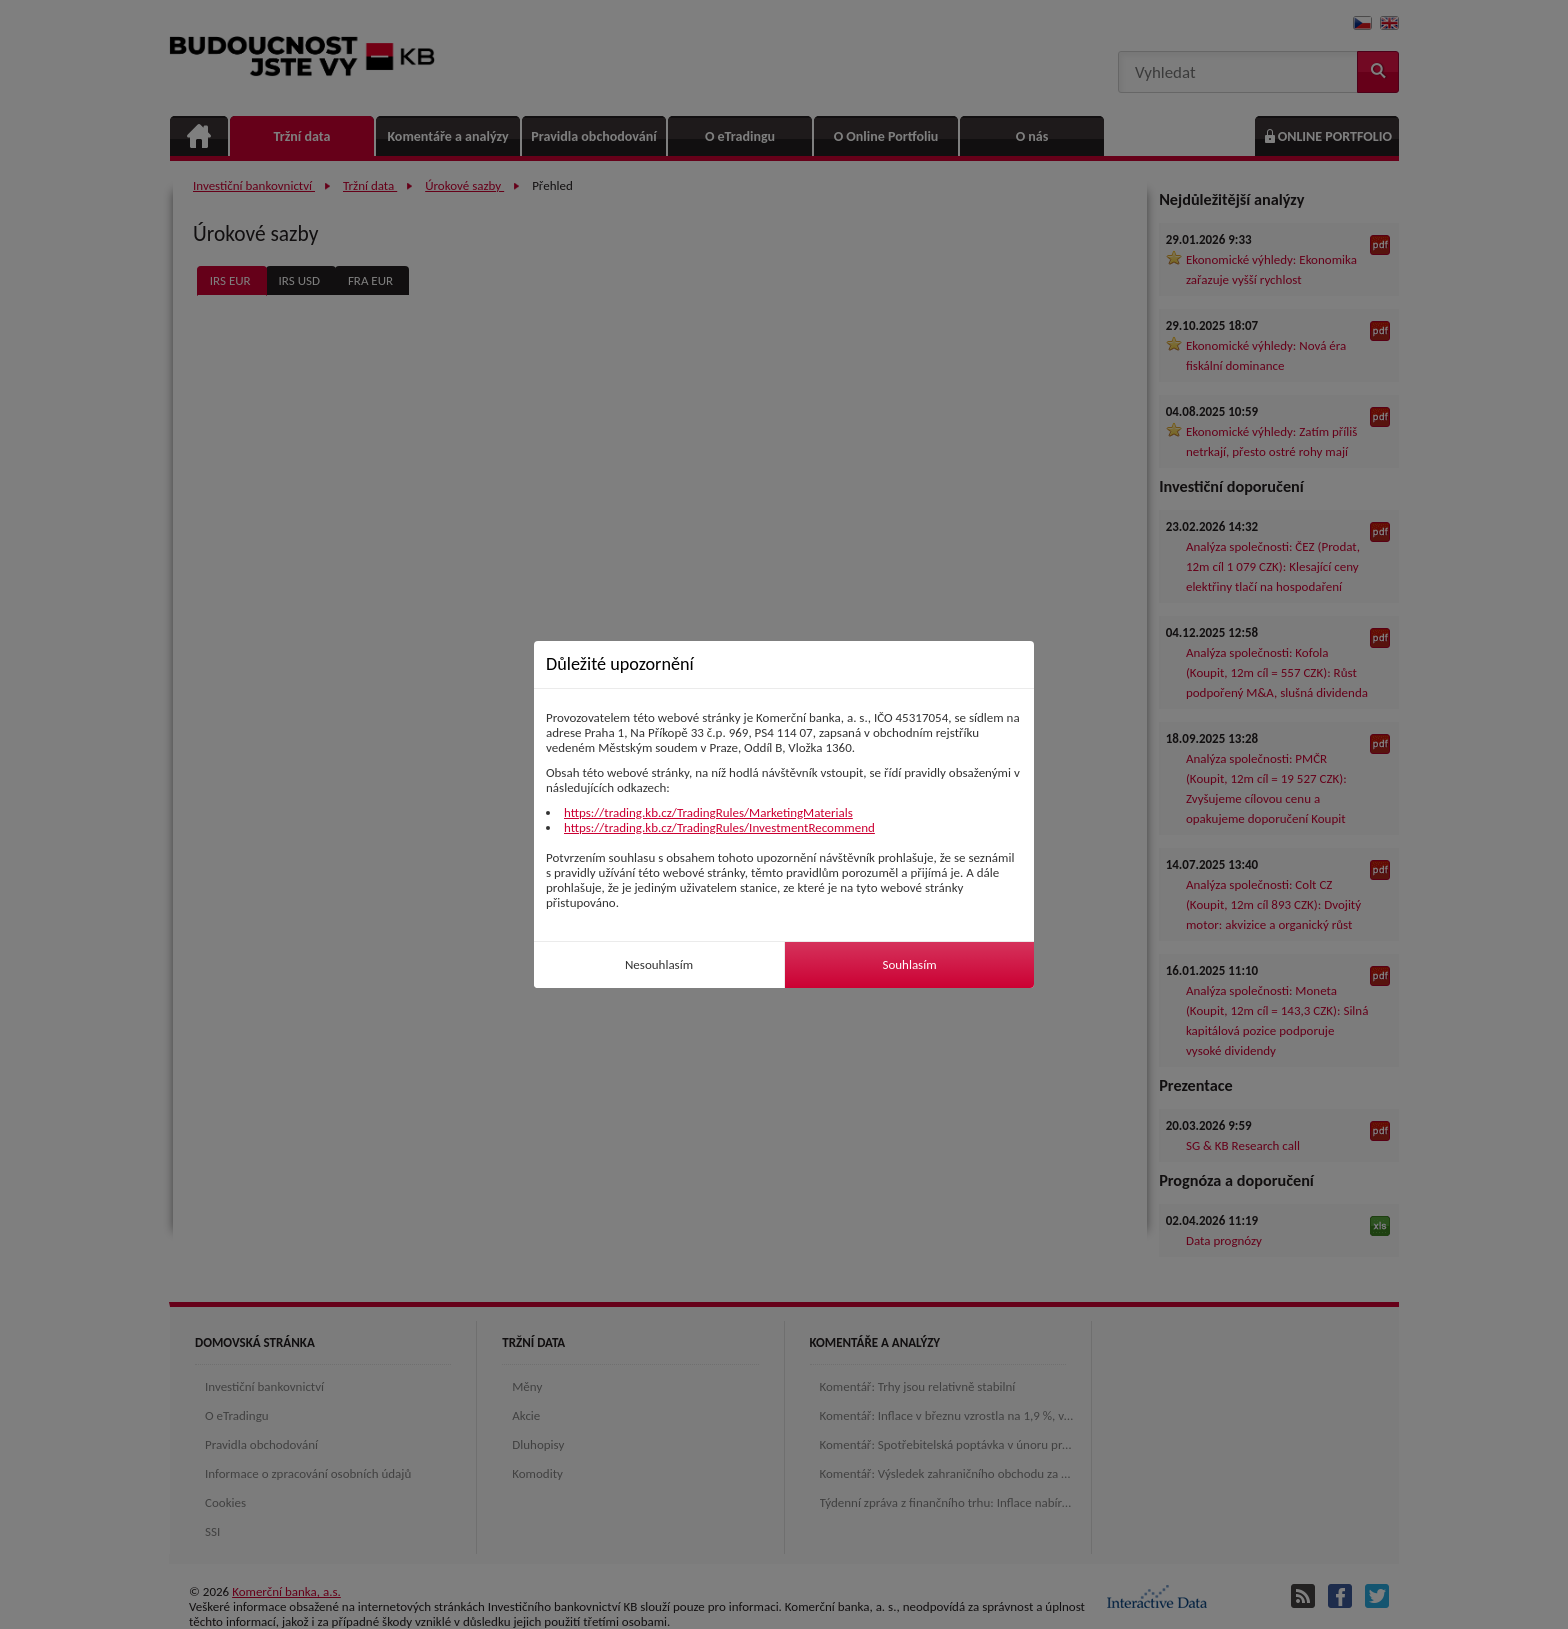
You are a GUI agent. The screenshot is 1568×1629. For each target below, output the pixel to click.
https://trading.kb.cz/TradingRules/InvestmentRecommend (719, 827)
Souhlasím (909, 964)
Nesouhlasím (659, 964)
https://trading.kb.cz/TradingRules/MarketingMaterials (708, 812)
